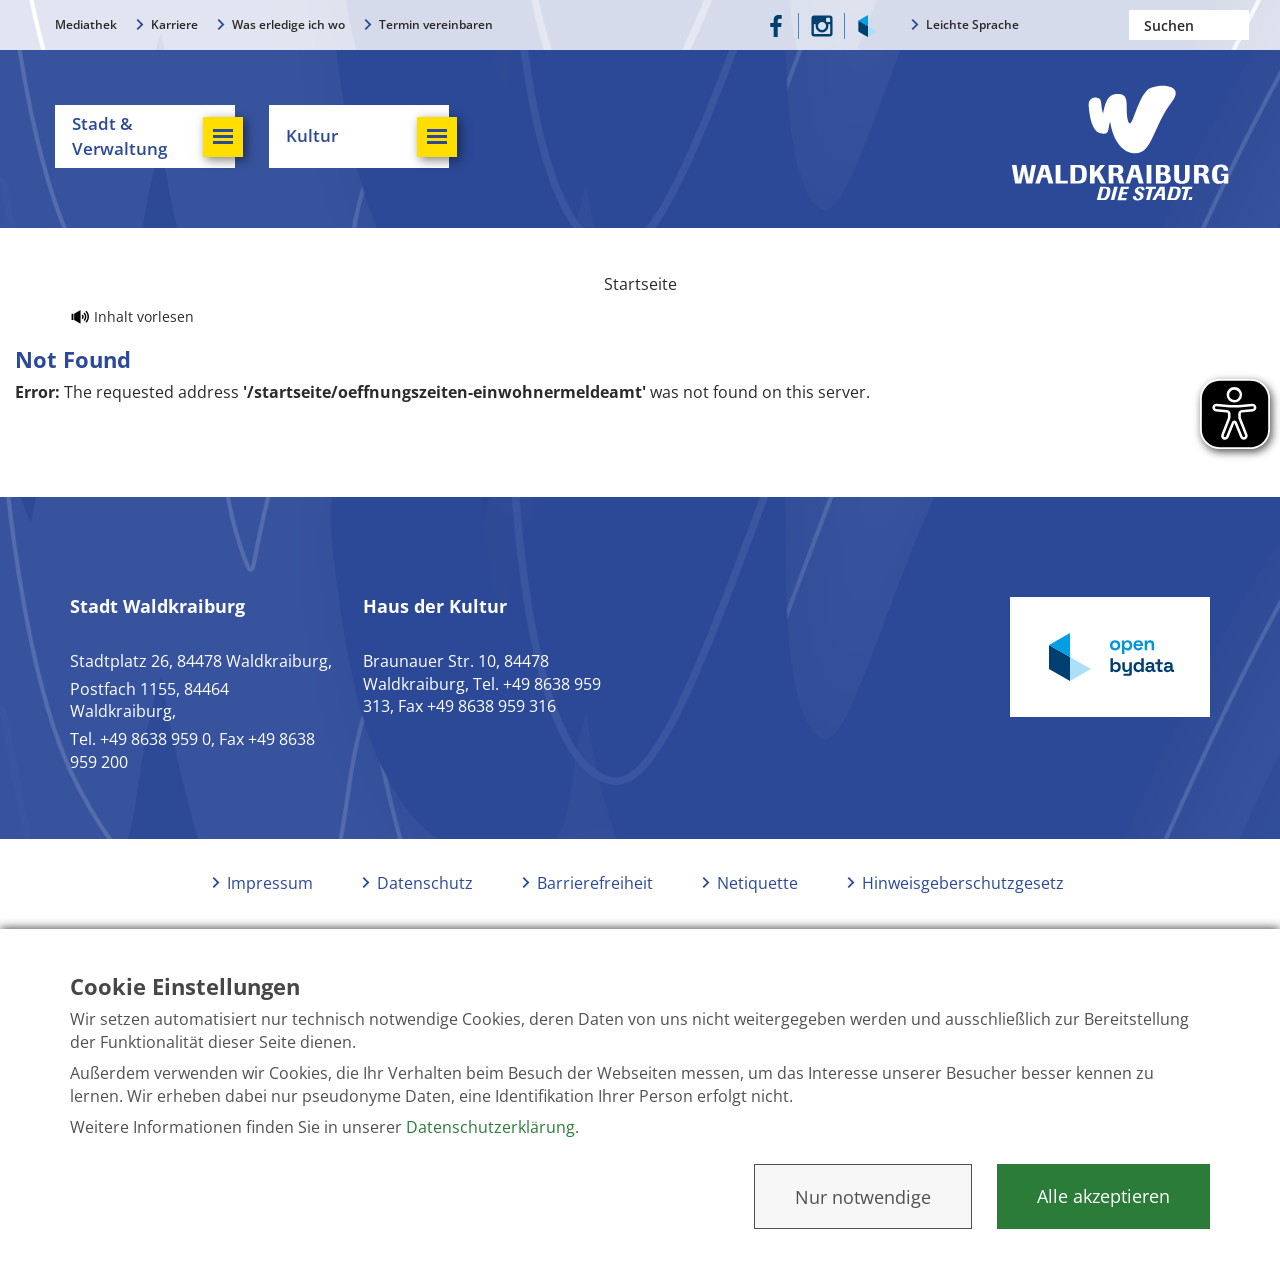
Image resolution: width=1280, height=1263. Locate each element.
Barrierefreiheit (595, 883)
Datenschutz (425, 883)
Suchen (1234, 25)
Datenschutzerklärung (490, 1127)
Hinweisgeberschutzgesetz (963, 883)
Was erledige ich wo (288, 24)
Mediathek (86, 24)
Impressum (270, 883)
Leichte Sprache (972, 24)
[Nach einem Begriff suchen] (1189, 25)
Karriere (174, 24)
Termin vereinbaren (436, 24)
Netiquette (757, 883)
